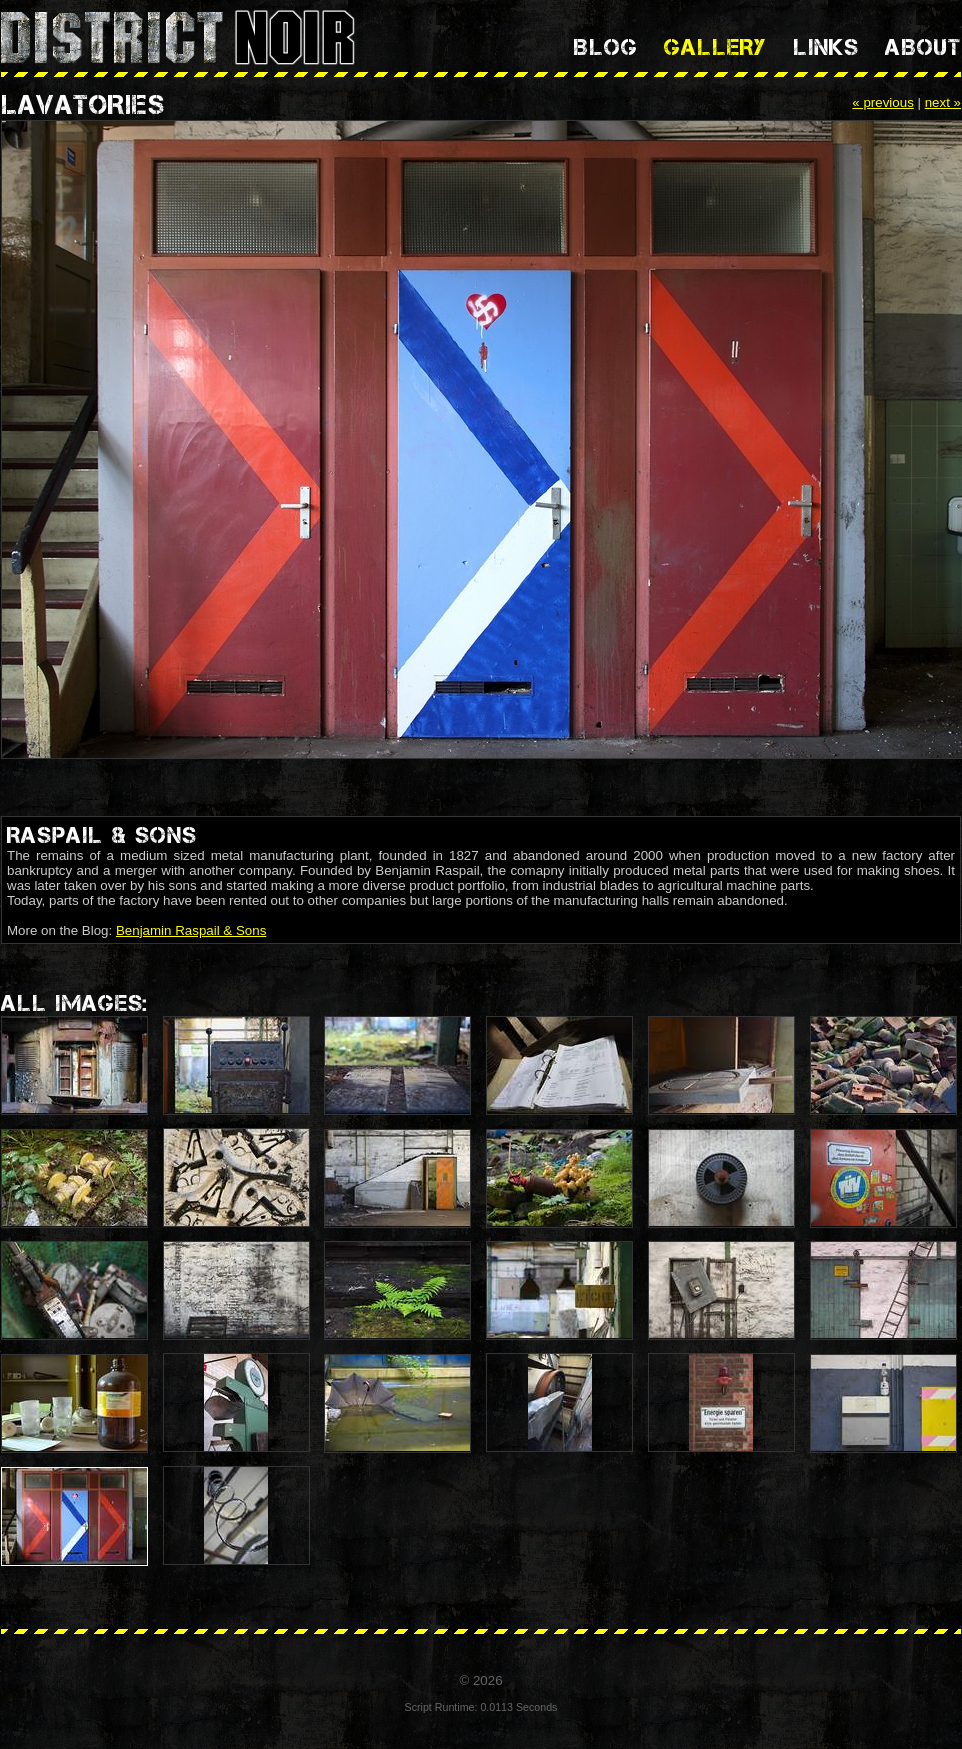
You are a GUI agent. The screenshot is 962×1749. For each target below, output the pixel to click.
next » (943, 102)
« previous (883, 102)
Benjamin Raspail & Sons (191, 930)
